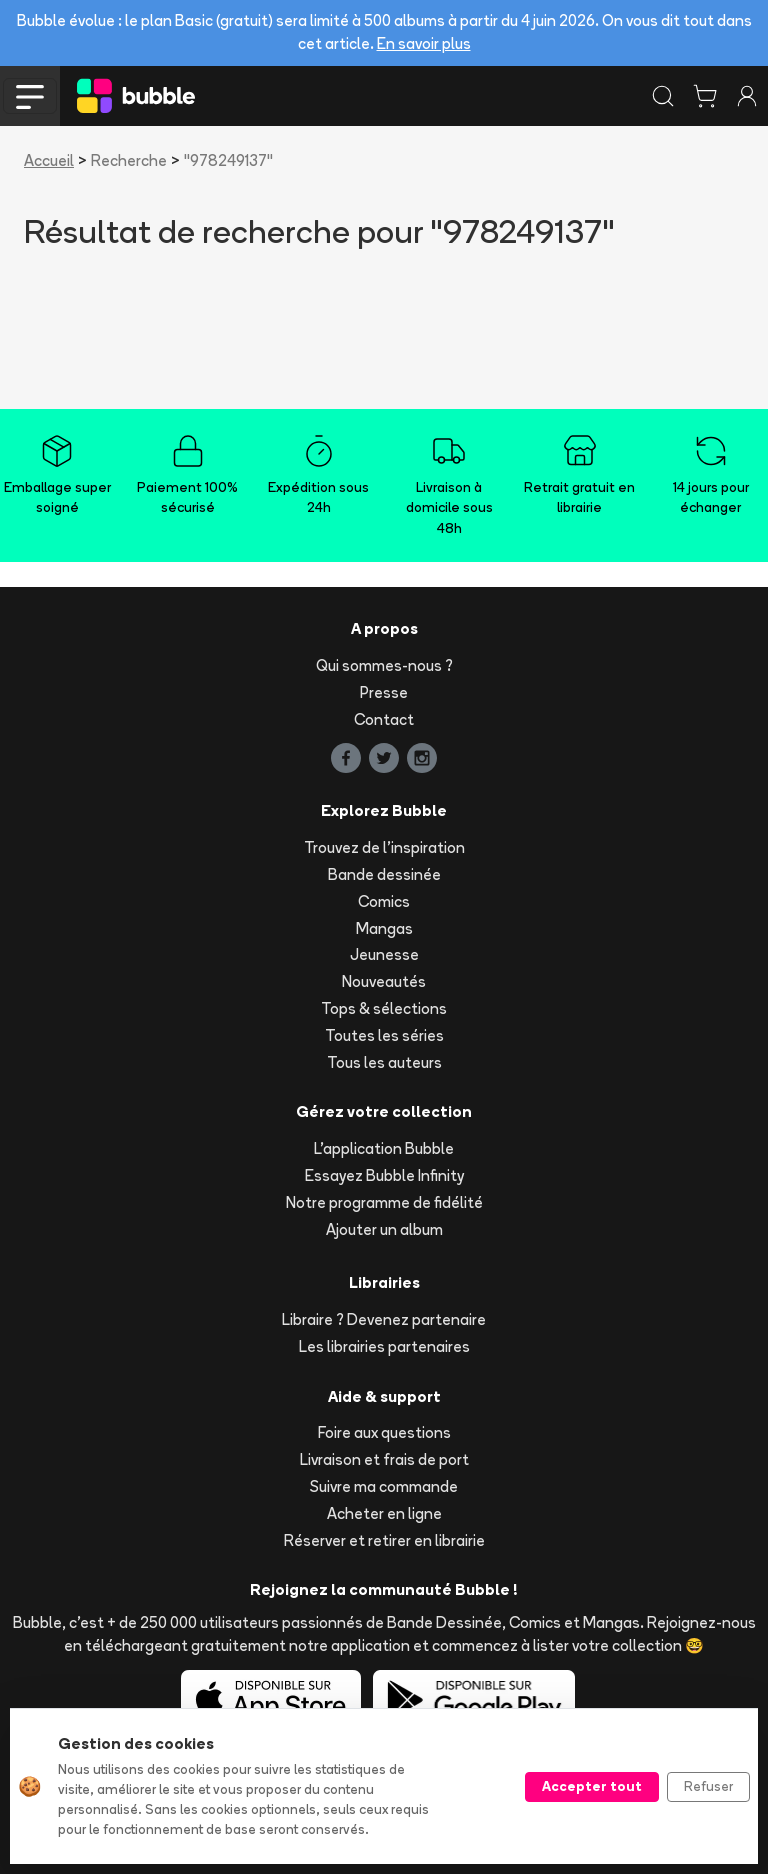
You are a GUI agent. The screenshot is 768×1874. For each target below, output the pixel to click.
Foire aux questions (384, 1432)
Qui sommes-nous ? (384, 665)
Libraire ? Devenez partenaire (384, 1319)
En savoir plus (424, 43)
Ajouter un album (384, 1229)
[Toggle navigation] (30, 96)
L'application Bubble (384, 1148)
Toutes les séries (384, 1035)
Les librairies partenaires (384, 1346)
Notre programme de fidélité (384, 1202)
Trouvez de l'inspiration (384, 847)
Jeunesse (384, 954)
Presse (384, 692)
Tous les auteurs (384, 1062)
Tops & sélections (384, 1008)
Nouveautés (384, 981)
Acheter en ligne (384, 1513)
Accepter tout (592, 1786)
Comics (384, 901)
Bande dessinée (384, 874)
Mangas (384, 928)
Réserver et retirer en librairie (384, 1540)
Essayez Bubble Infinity (384, 1175)
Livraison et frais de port (384, 1459)
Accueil (49, 160)
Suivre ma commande (384, 1486)
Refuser (708, 1786)
